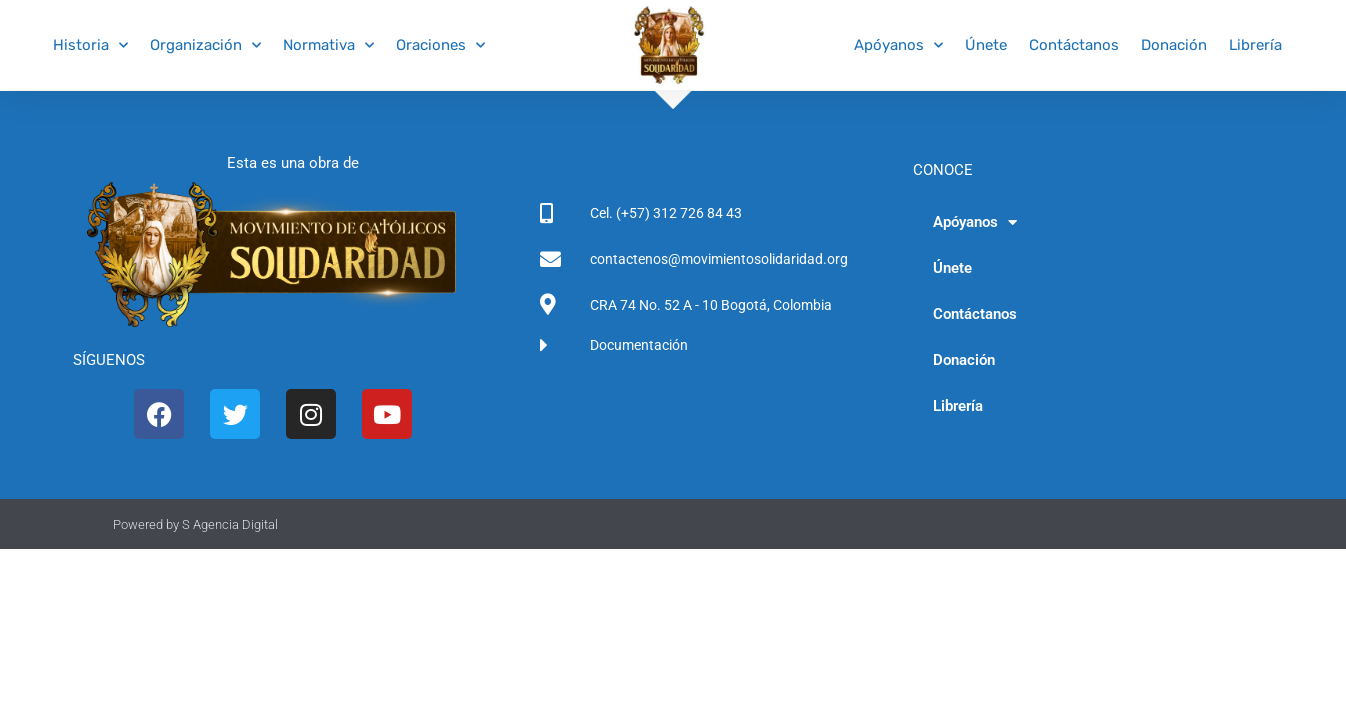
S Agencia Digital (230, 524)
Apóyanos (898, 45)
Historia (90, 45)
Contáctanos (1074, 45)
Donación (1174, 45)
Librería (1255, 45)
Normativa (328, 45)
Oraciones (440, 45)
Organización (205, 45)
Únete (986, 45)
